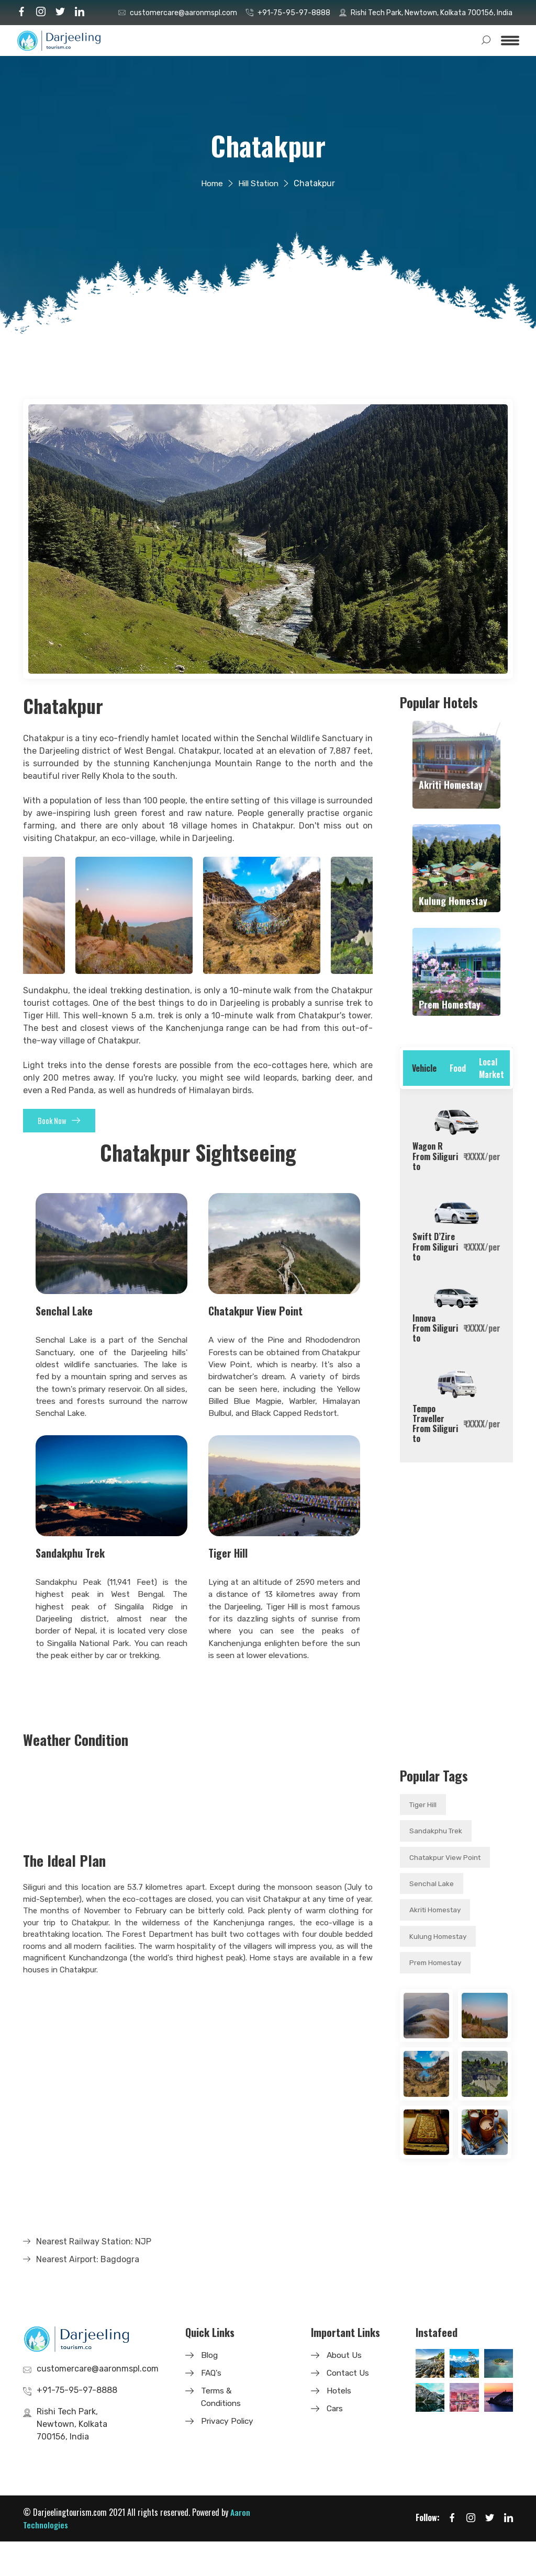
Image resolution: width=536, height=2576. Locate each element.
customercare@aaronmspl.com (183, 12)
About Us (345, 2390)
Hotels (339, 2425)
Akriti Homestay (436, 1911)
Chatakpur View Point (446, 1858)
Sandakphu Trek (436, 1831)
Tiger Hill (423, 1804)
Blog (210, 2390)
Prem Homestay (437, 1964)
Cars (335, 2443)
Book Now (66, 1123)
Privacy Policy (228, 2455)
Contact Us (349, 2407)
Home (210, 183)
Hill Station (259, 183)
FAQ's (211, 2407)
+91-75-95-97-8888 (294, 12)
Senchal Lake (431, 1884)
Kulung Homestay (439, 1938)
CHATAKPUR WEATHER (198, 1835)
